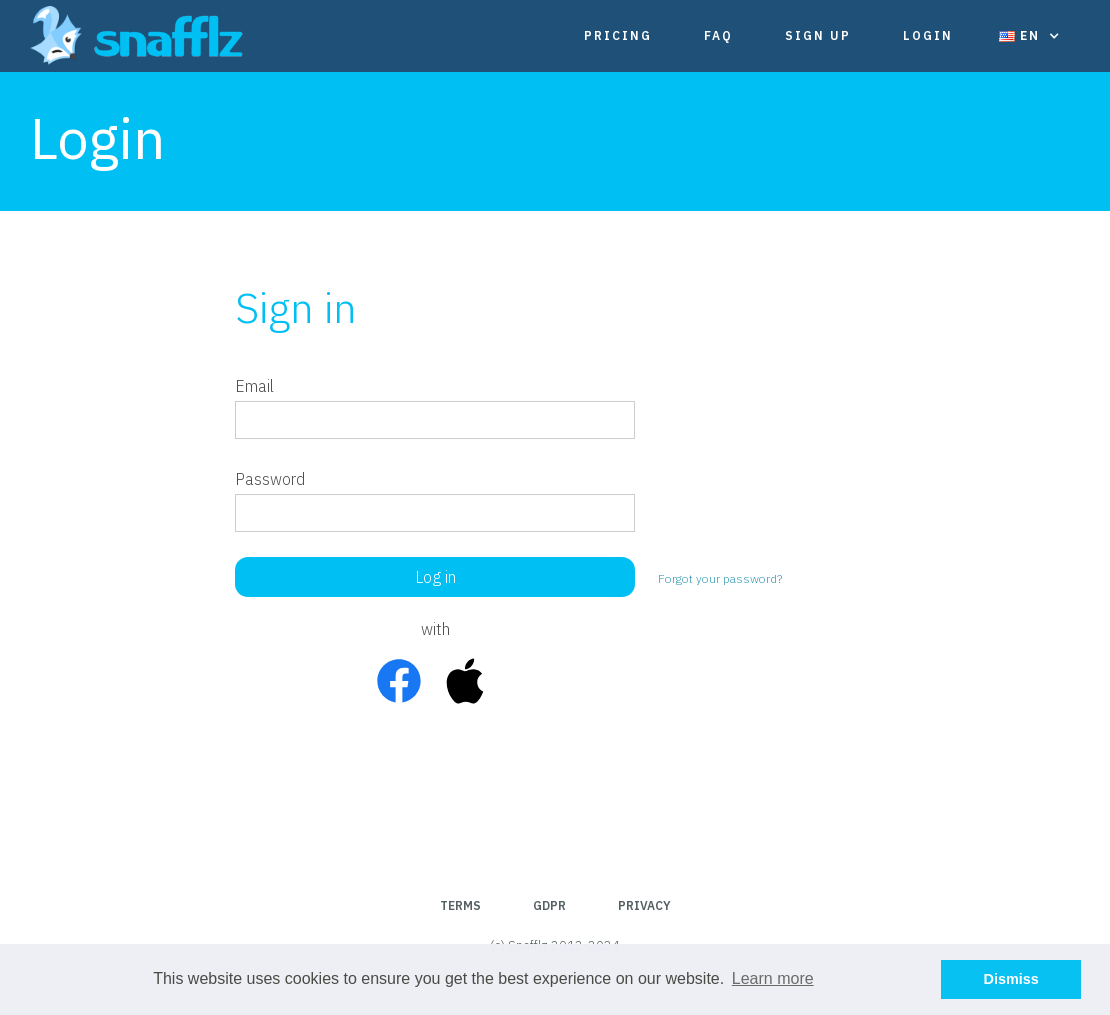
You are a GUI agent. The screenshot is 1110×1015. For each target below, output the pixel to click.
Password (270, 479)
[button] (1029, 36)
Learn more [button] (773, 978)
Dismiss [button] (1011, 979)
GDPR (549, 905)
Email (254, 386)
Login (928, 35)
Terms (460, 905)
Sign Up (818, 35)
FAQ (718, 35)
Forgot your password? (720, 578)
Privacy (644, 905)
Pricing (618, 35)
